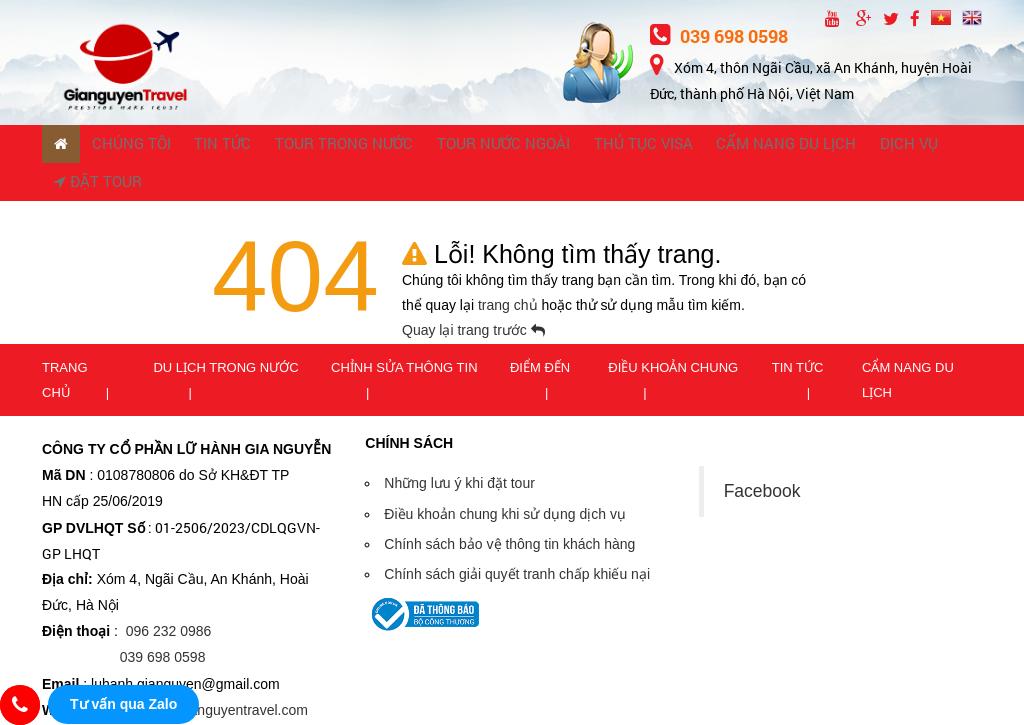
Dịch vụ (753, 145)
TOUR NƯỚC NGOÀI (420, 145)
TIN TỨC (186, 145)
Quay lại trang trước (473, 295)
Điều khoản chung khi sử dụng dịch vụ (505, 478)
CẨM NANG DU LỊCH (653, 145)
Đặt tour (832, 145)
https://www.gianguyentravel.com (205, 674)
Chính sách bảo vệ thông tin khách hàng (509, 508)
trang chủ (509, 270)
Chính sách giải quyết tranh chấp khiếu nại (517, 538)
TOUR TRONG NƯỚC (287, 145)
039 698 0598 (719, 36)
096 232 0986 (169, 596)
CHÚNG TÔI (112, 145)
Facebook (762, 455)
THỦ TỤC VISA (536, 145)
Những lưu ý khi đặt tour (459, 448)
